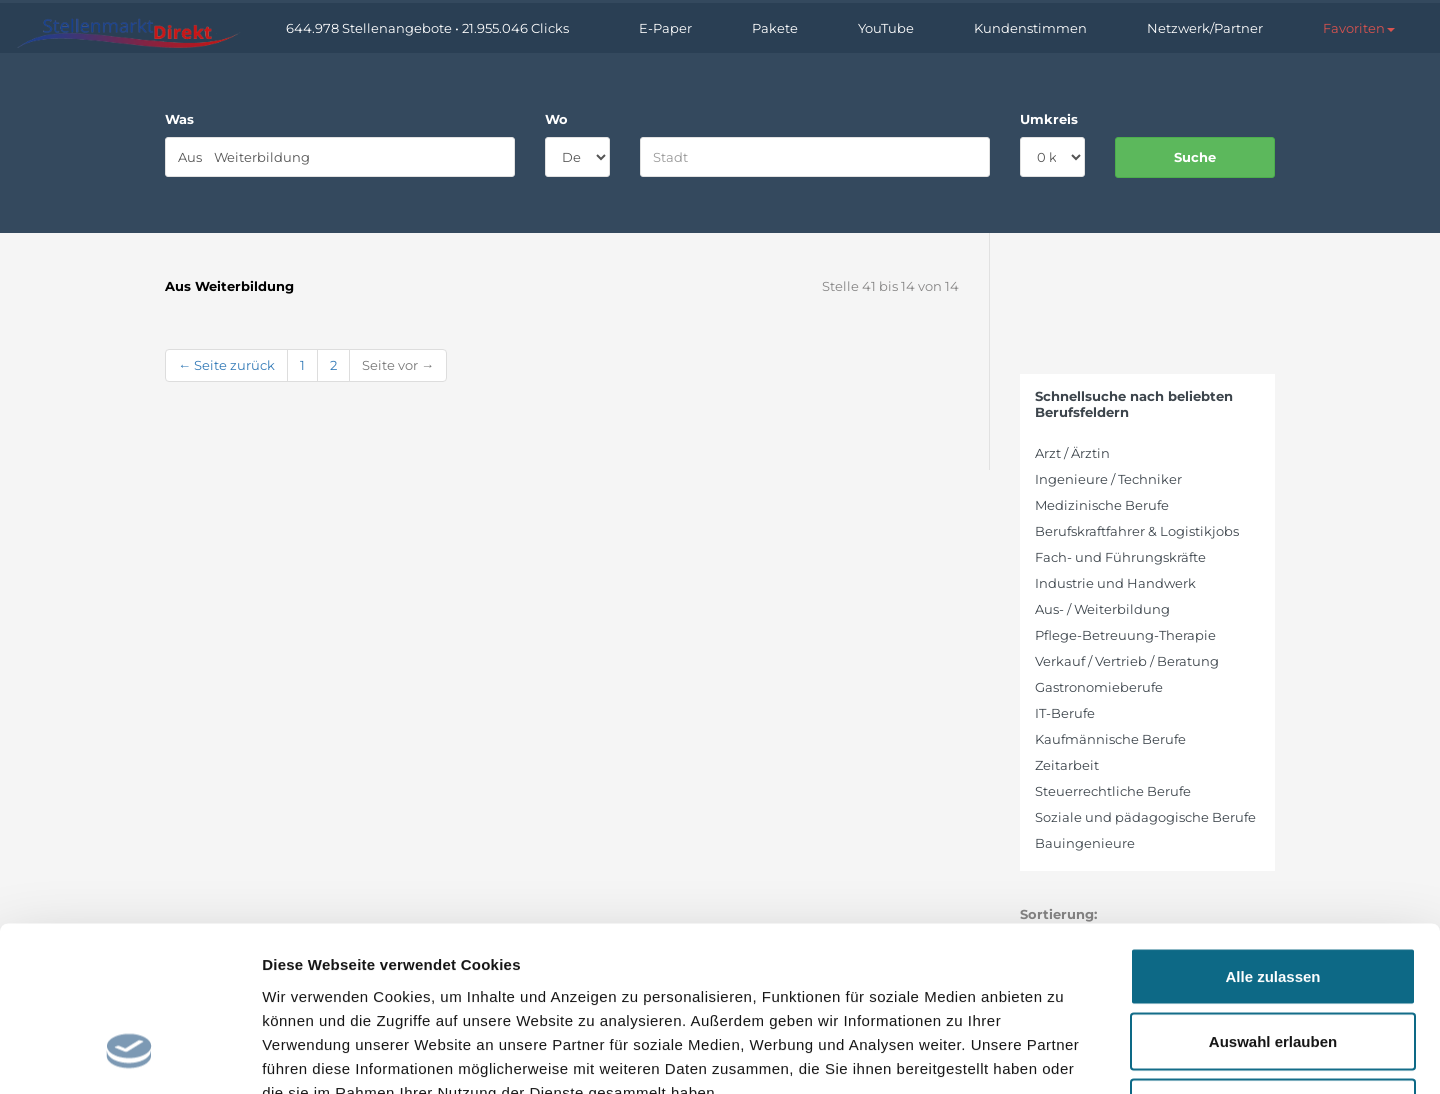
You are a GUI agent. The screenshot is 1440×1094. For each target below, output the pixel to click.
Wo (556, 119)
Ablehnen (1273, 962)
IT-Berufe (1065, 713)
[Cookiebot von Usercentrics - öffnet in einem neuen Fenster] (129, 1055)
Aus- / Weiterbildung (1102, 609)
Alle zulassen (1272, 831)
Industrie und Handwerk (1115, 583)
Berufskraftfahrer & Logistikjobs (1137, 531)
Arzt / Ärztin (1072, 453)
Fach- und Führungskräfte (1120, 557)
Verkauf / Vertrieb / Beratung (1127, 661)
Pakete (775, 28)
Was (179, 119)
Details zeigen (1063, 1054)
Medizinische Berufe (1102, 505)
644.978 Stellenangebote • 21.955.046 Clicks (427, 28)
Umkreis (1049, 119)
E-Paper (665, 28)
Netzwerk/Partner (1205, 28)
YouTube (886, 28)
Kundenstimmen (1030, 28)
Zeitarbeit (1067, 765)
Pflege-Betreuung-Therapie (1125, 635)
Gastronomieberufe (1099, 687)
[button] (1359, 28)
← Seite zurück (226, 365)
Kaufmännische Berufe (1110, 739)
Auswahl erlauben (1273, 897)
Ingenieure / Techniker (1108, 479)
